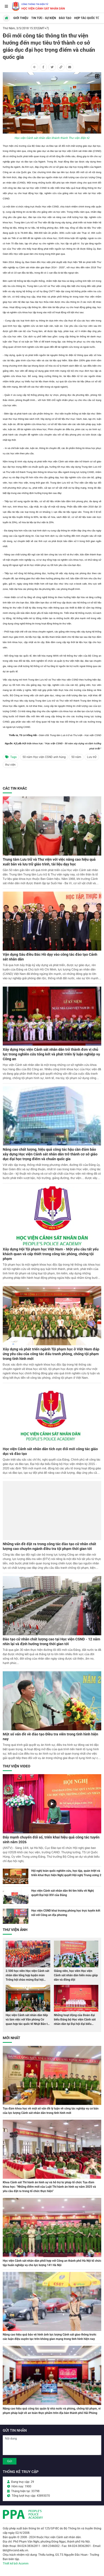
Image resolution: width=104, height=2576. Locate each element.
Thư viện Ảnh (15, 1929)
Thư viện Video (16, 1766)
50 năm (76, 757)
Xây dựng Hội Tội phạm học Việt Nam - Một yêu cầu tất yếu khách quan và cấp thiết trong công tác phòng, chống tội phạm (51, 1254)
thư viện (10, 764)
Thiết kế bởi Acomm (16, 2563)
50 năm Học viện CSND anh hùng (44, 757)
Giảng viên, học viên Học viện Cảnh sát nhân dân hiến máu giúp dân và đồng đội (76, 1975)
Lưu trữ (92, 757)
